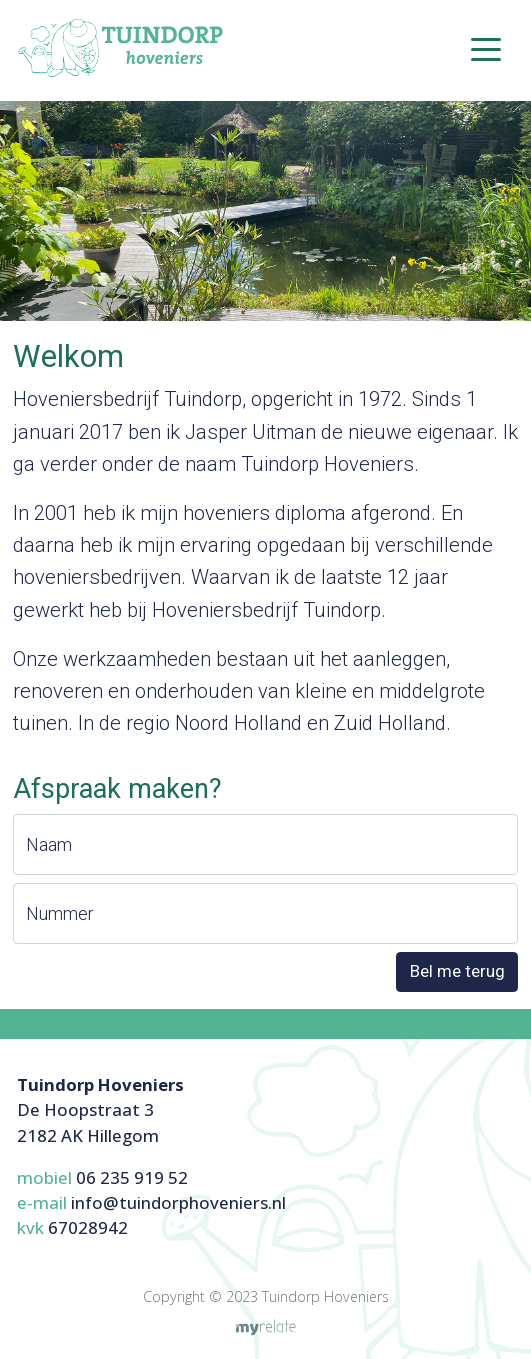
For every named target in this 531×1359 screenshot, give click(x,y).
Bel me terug (457, 971)
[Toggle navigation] (485, 48)
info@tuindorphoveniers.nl (178, 1202)
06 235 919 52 (132, 1177)
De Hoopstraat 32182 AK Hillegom (100, 1109)
